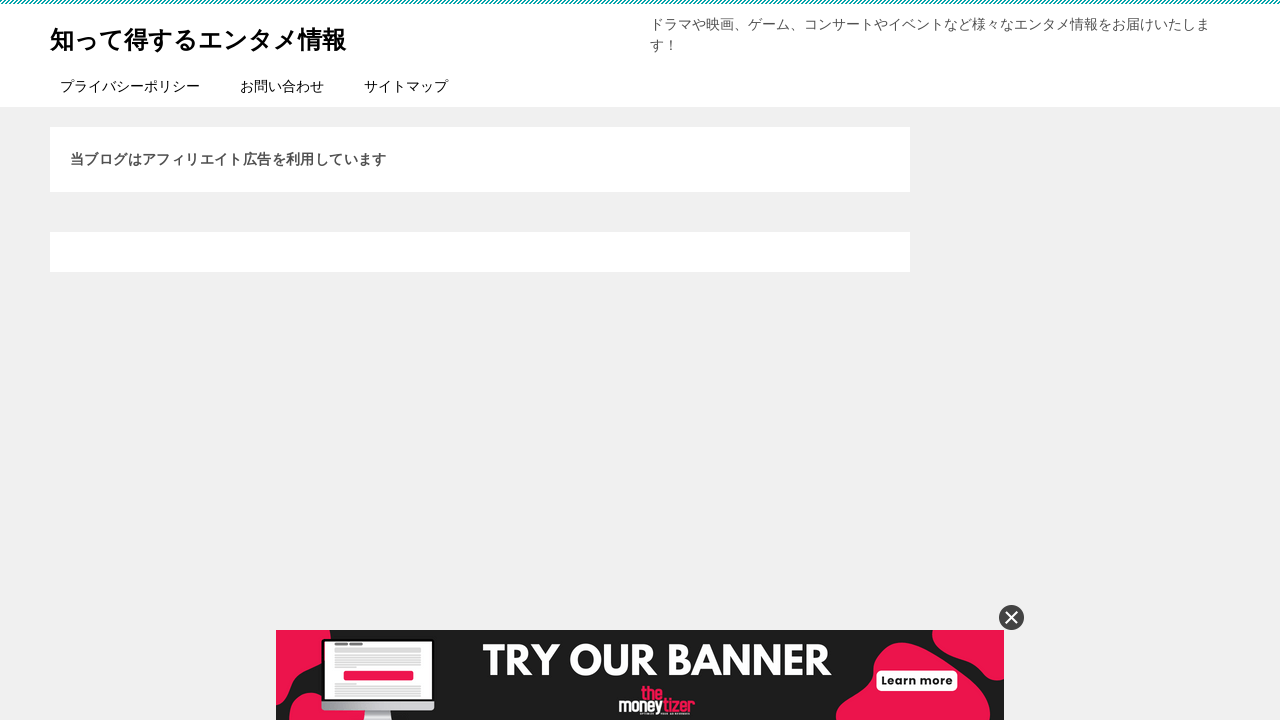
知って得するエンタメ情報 (234, 34)
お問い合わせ (282, 86)
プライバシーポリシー (130, 86)
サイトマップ (406, 86)
